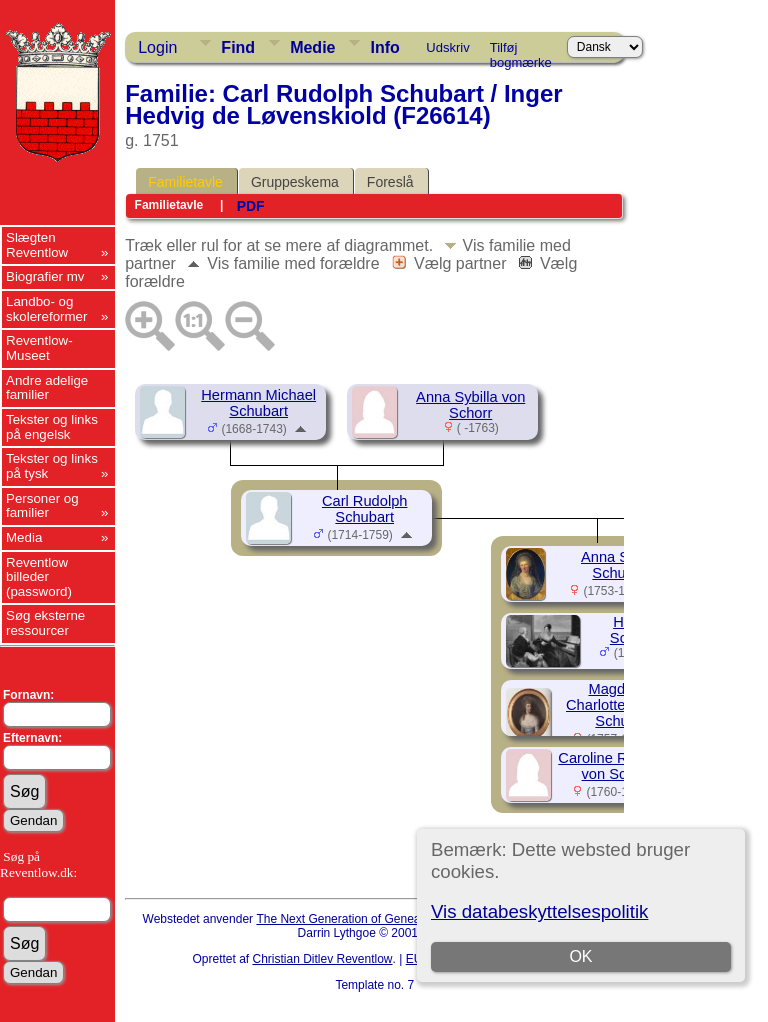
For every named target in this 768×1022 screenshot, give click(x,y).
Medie (312, 47)
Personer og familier (42, 506)
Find (238, 47)
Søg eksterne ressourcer (45, 623)
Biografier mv (45, 276)
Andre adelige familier (47, 388)
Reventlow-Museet (39, 348)
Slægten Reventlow (37, 245)
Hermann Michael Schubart (258, 403)
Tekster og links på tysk (52, 466)
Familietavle (185, 182)
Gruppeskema (295, 182)
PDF (251, 206)
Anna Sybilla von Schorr (470, 405)
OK (580, 956)
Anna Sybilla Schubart (621, 565)
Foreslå (390, 182)
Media (24, 537)
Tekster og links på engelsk (52, 427)
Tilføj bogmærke (521, 51)
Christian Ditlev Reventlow (322, 959)
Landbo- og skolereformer (46, 309)
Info (384, 47)
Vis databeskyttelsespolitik (539, 911)
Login (157, 47)
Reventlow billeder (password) (39, 577)
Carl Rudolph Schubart (365, 509)
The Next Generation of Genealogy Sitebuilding (382, 919)
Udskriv (447, 47)
